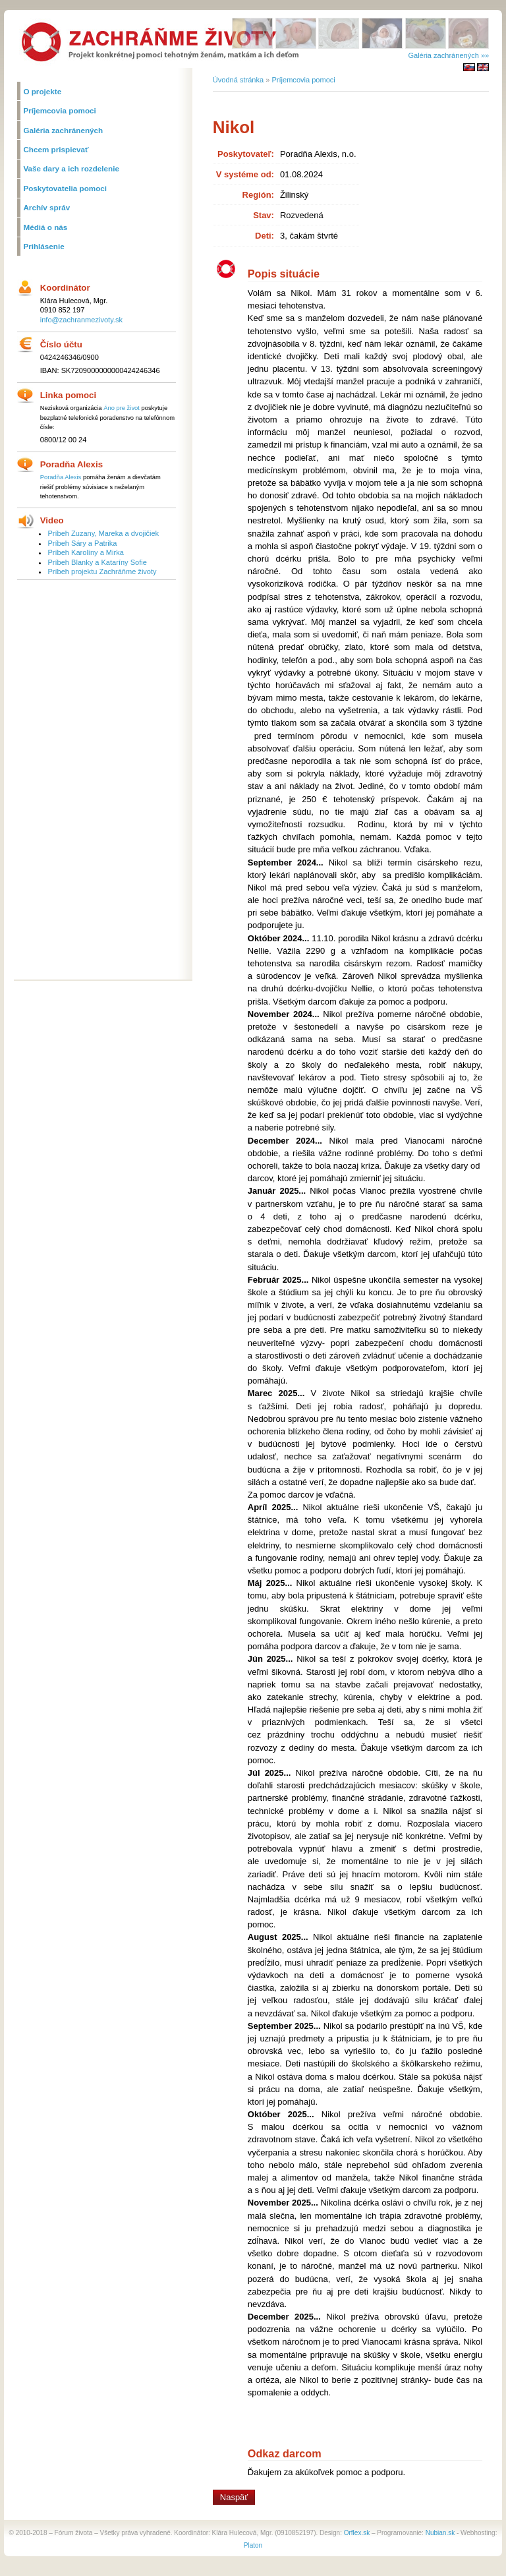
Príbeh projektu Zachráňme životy (101, 571)
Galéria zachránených (443, 55)
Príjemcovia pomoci (303, 80)
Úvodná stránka (238, 80)
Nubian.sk (440, 2532)
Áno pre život (121, 407)
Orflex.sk (357, 2532)
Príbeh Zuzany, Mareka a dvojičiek (103, 533)
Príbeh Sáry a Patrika (82, 543)
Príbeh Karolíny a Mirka (85, 552)
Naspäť (234, 2497)
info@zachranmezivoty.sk (81, 320)
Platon (253, 2545)
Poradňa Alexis (61, 477)
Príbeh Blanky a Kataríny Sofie (96, 562)
